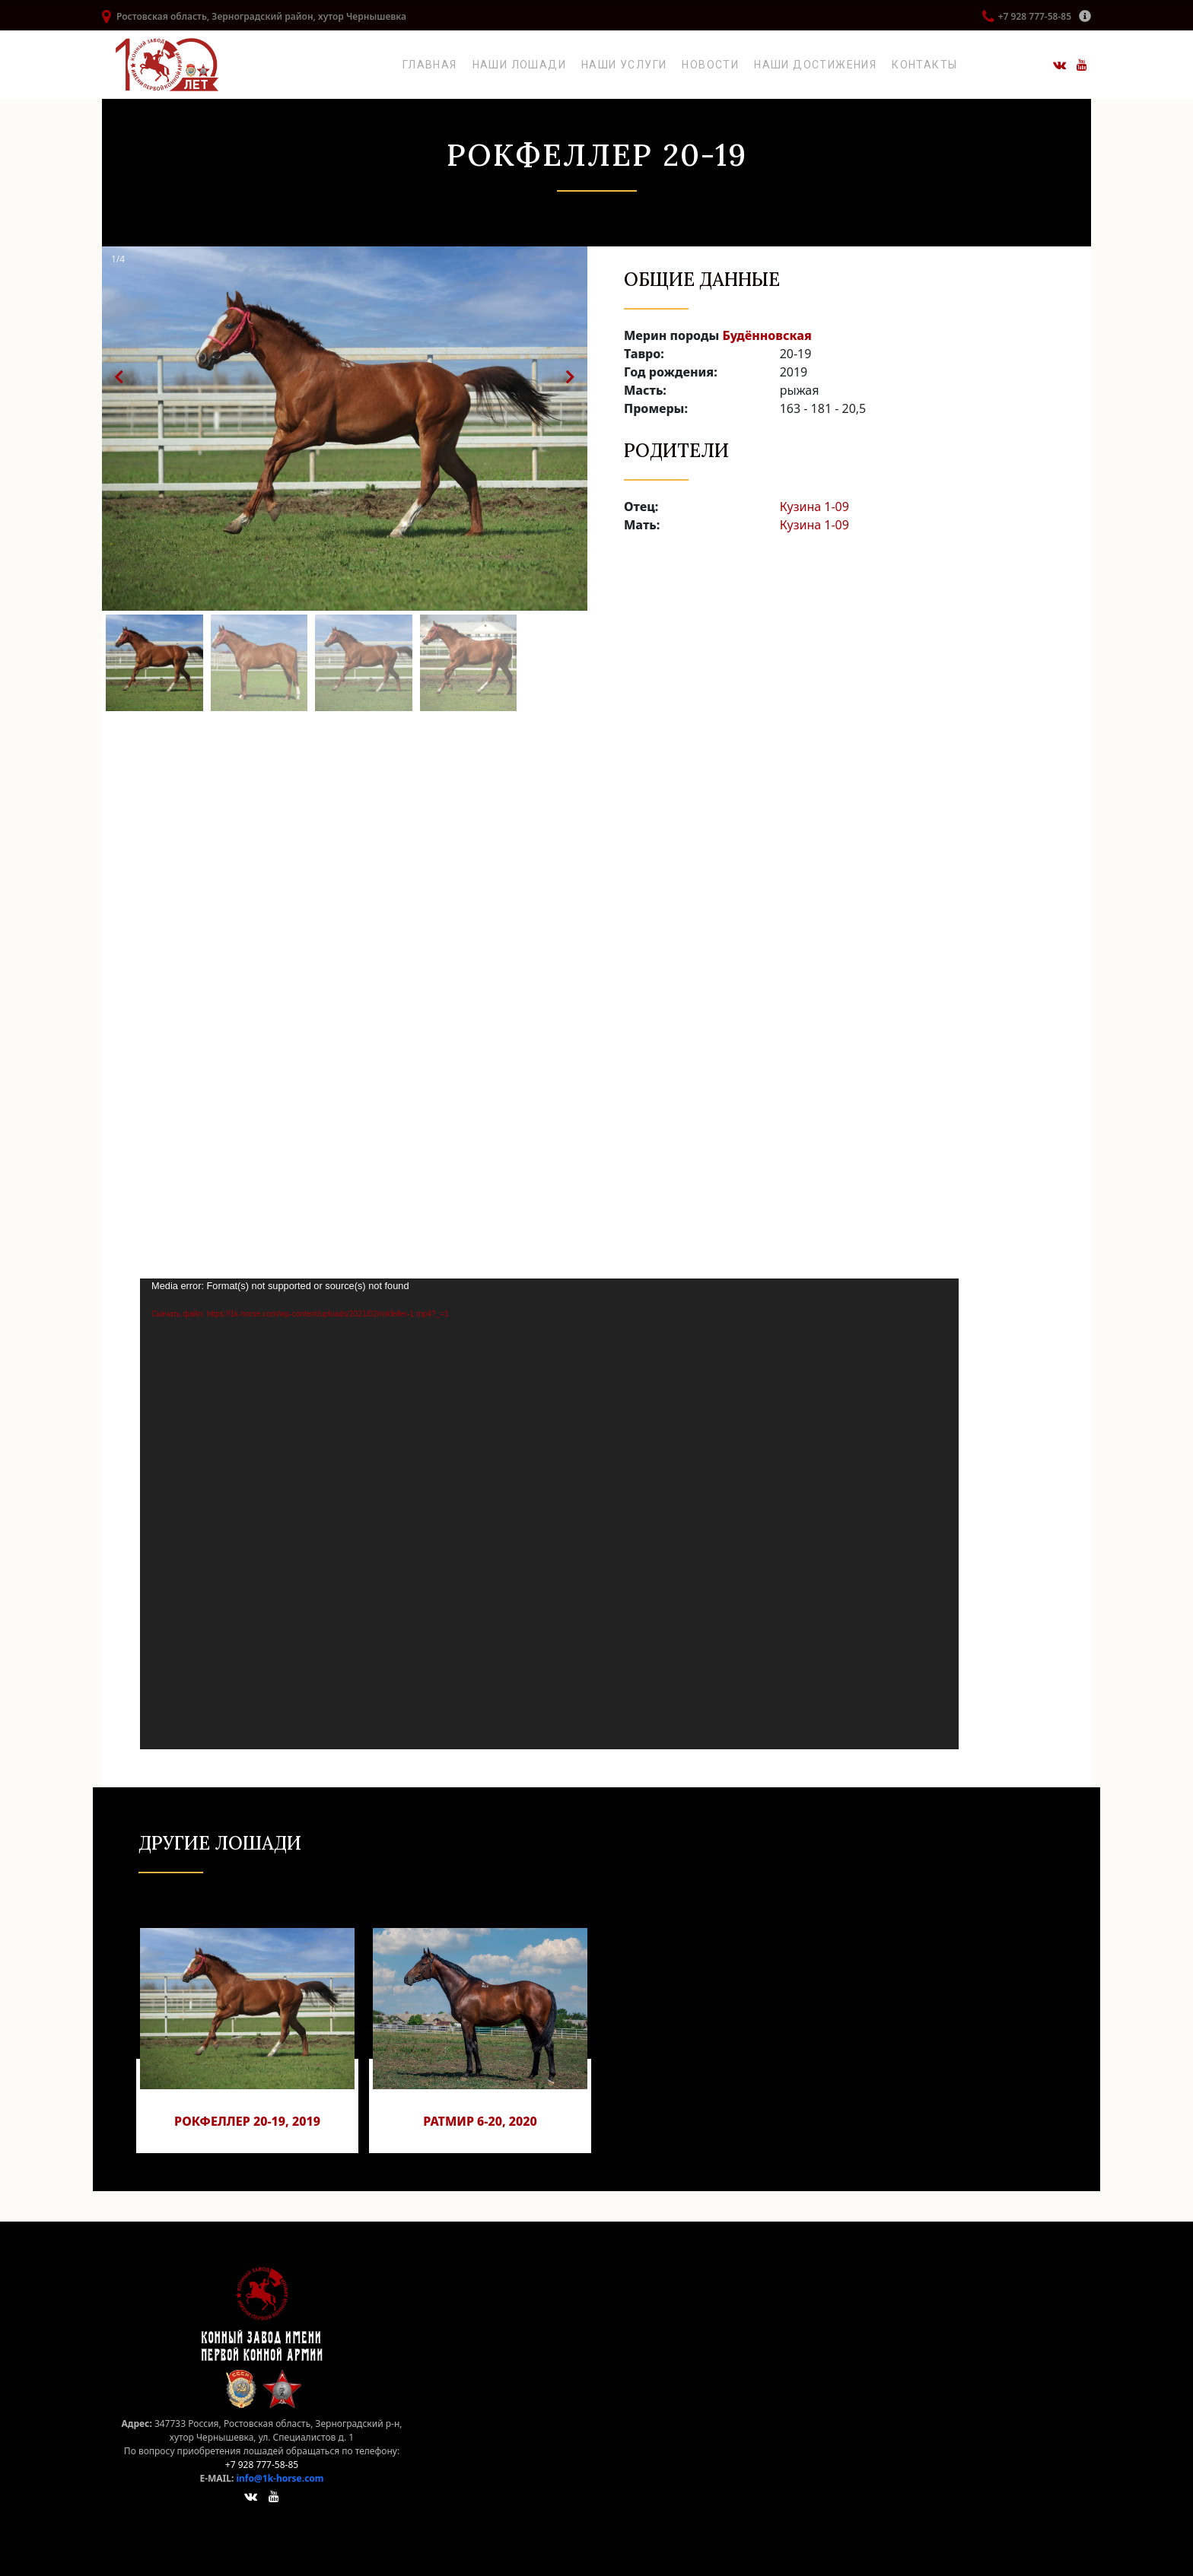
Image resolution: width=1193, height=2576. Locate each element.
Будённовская (767, 335)
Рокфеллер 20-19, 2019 (247, 2121)
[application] (549, 1513)
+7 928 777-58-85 (1034, 16)
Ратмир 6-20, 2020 (480, 2121)
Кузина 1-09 (814, 506)
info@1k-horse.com (279, 2478)
